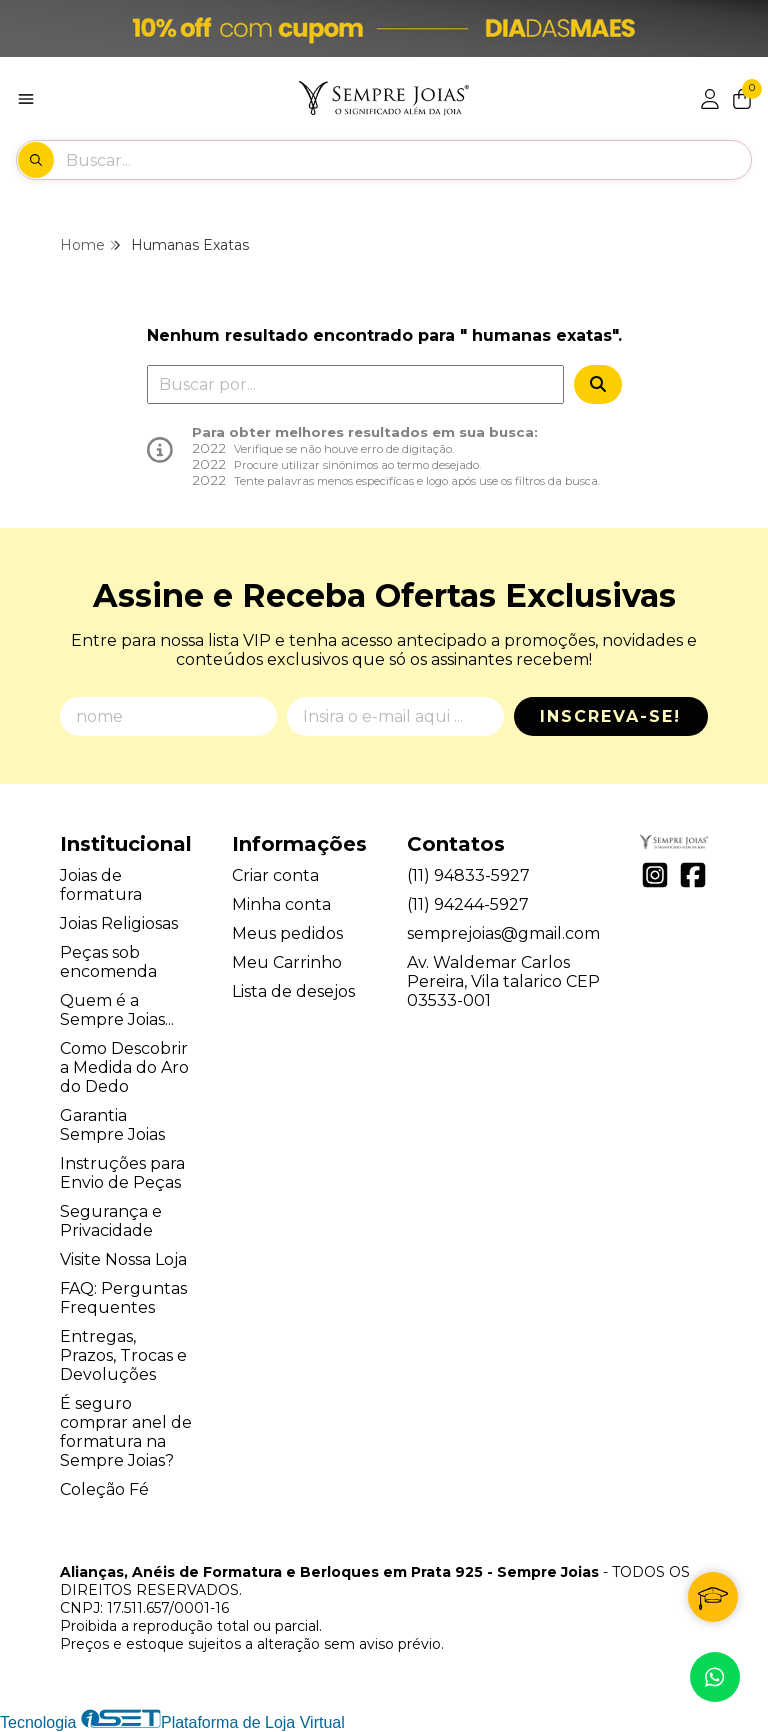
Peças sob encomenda (108, 962)
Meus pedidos (287, 933)
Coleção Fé (104, 1489)
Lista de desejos (293, 991)
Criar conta (275, 875)
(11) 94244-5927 (468, 904)
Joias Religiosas (119, 923)
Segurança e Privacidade (111, 1221)
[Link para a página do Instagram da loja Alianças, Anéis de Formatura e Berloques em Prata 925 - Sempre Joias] (655, 875)
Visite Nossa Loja (123, 1259)
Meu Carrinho (287, 962)
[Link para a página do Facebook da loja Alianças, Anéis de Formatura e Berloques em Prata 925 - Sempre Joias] (693, 875)
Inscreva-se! (610, 716)
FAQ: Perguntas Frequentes (123, 1298)
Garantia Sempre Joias (112, 1125)
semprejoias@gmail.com (503, 933)
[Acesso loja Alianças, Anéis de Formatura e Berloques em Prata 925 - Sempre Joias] (710, 99)
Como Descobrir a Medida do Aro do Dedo (124, 1067)
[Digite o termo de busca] (408, 160)
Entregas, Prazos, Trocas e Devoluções (123, 1355)
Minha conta (281, 904)
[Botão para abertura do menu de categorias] (26, 99)
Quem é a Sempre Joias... (117, 1010)
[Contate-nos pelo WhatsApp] (715, 1677)
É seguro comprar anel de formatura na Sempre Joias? (126, 1432)
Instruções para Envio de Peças (122, 1173)
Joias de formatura (101, 885)
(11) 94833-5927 (468, 875)
